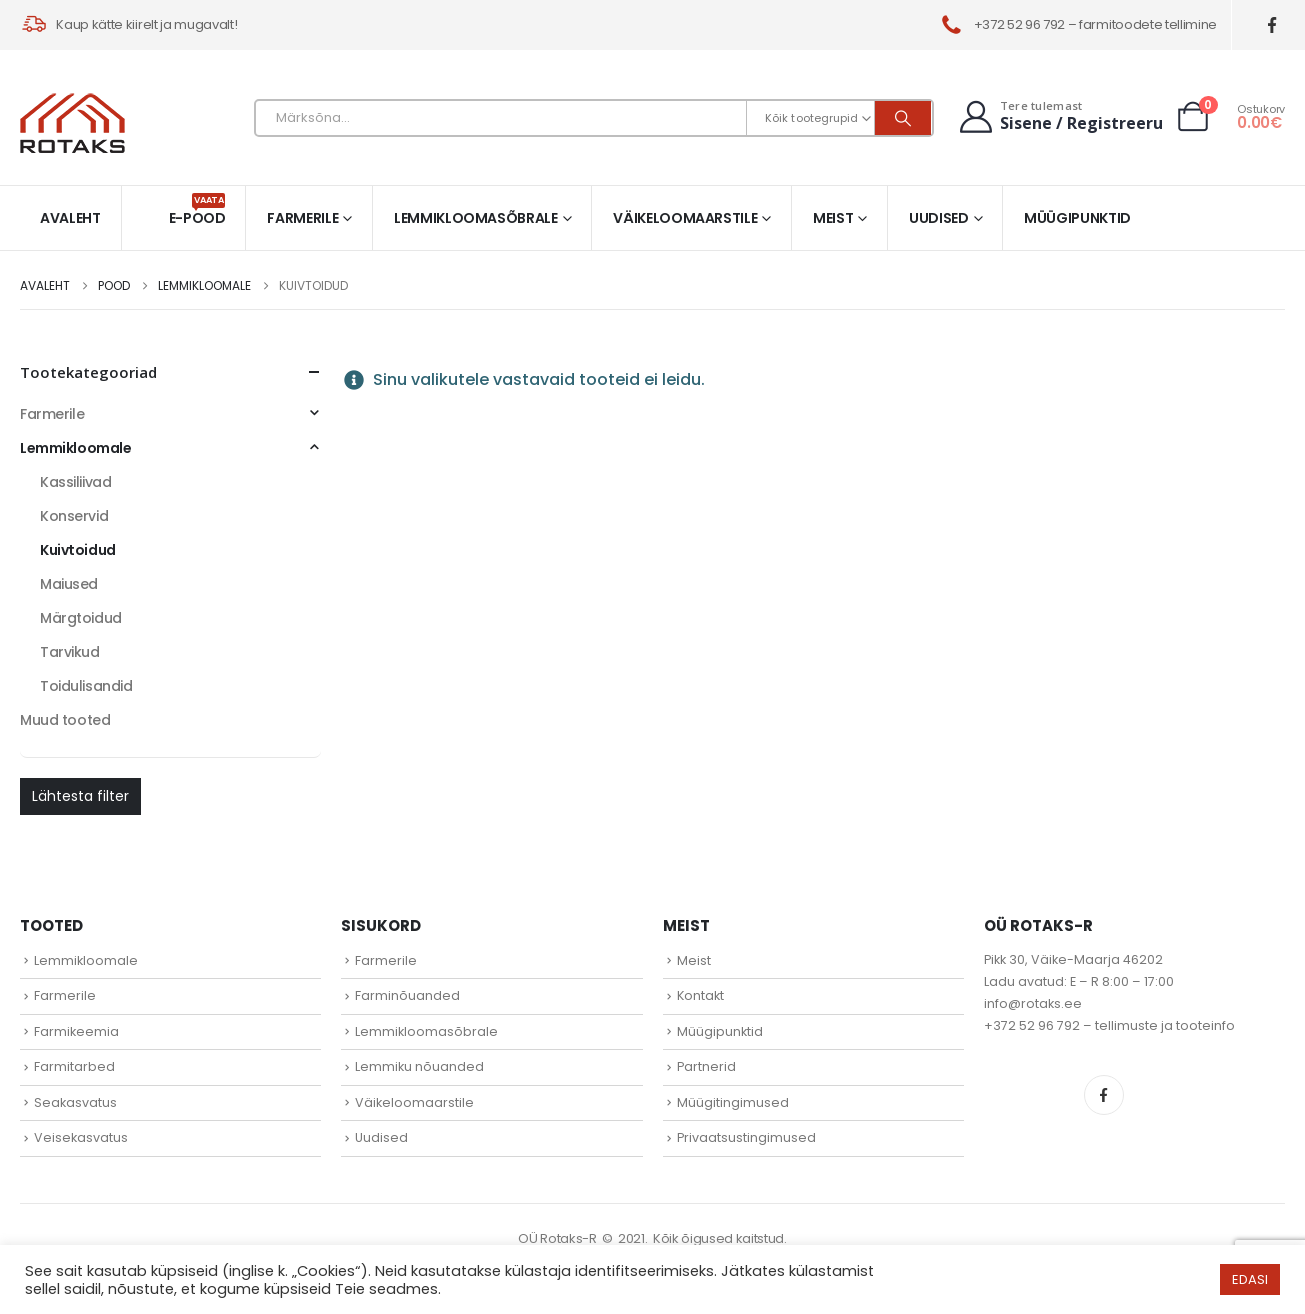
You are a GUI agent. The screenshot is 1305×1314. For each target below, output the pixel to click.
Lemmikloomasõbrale (476, 218)
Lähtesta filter (80, 796)
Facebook (1104, 1095)
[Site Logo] (72, 123)
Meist (833, 218)
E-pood (197, 210)
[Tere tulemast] (1059, 116)
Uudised (939, 218)
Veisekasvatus (81, 1137)
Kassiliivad (75, 482)
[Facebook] (1272, 25)
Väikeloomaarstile (685, 218)
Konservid (74, 516)
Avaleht (70, 218)
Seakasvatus (75, 1102)
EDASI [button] (1250, 1279)
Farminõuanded (407, 995)
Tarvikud (70, 652)
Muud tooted (65, 720)
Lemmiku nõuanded (419, 1066)
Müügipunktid (1077, 218)
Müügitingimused (733, 1102)
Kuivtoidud (78, 550)
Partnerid (706, 1066)
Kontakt (700, 995)
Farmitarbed (74, 1066)
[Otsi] (903, 118)
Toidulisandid (86, 686)
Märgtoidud (81, 618)
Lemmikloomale (76, 448)
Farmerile (302, 218)
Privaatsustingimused (746, 1137)
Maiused (69, 584)
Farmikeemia (76, 1031)
